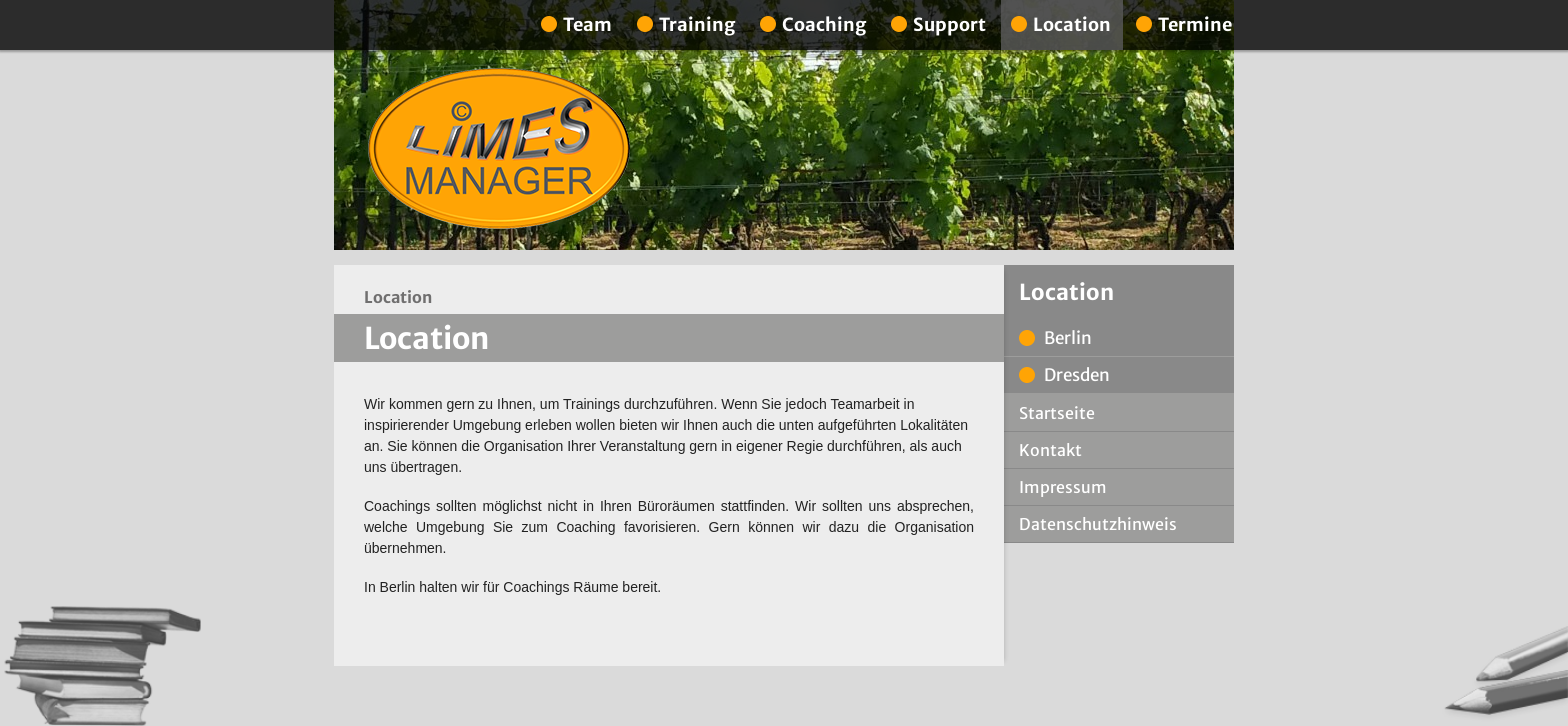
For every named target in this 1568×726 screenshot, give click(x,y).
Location (1072, 24)
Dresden (1077, 375)
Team (587, 24)
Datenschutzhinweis (1098, 524)
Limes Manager (499, 149)
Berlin (1068, 338)
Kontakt (1050, 450)
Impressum (1063, 487)
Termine (1195, 24)
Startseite (1057, 413)
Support (949, 24)
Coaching (824, 24)
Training (697, 24)
